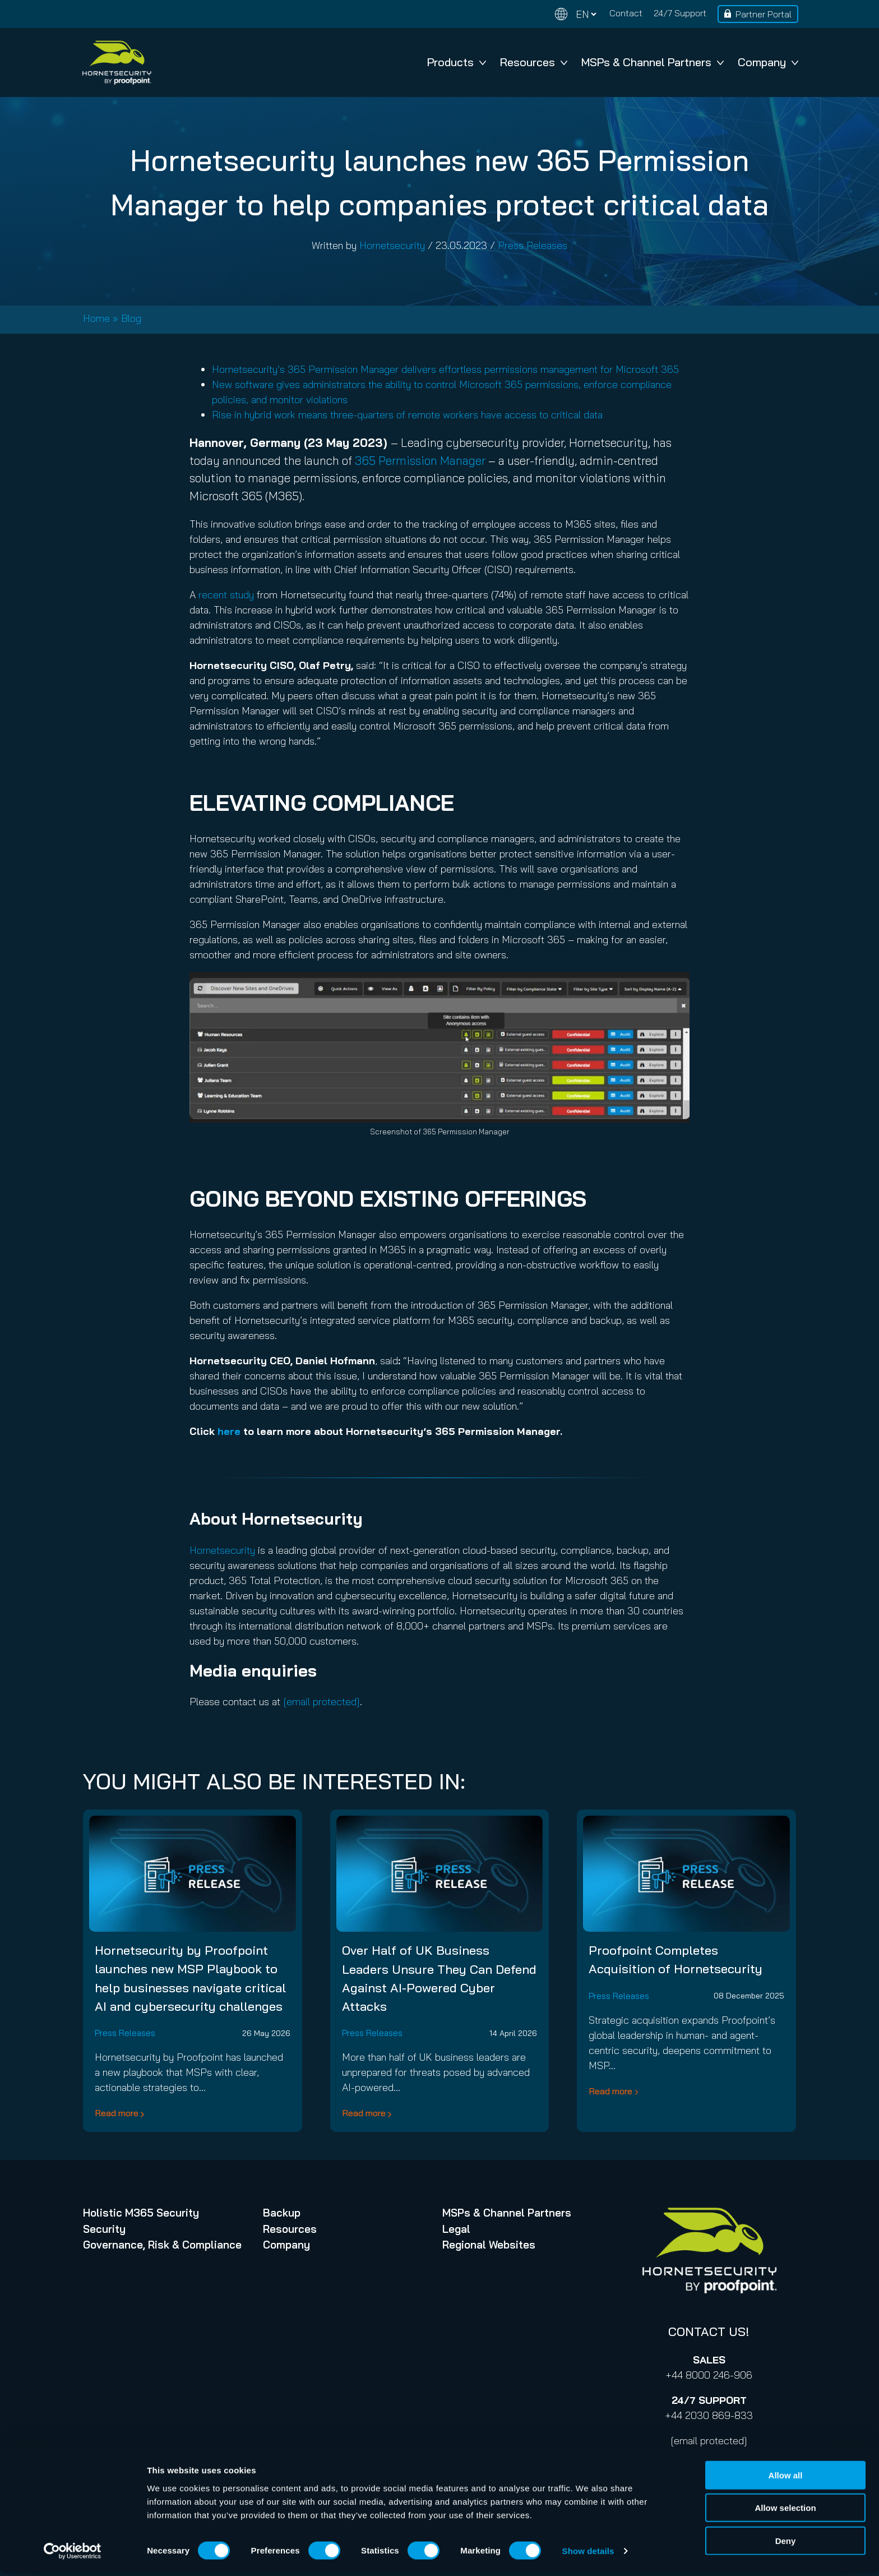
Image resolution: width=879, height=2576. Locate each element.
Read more (116, 2112)
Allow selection (785, 2510)
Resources (533, 62)
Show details (588, 2554)
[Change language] (575, 14)
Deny (785, 2543)
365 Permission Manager (421, 460)
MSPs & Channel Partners (652, 62)
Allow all (786, 2477)
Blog (131, 318)
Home (96, 318)
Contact (625, 13)
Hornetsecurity (392, 245)
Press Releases (532, 245)
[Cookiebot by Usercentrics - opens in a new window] (73, 2554)
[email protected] (708, 2440)
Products (456, 62)
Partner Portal (763, 14)
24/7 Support (680, 13)
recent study (226, 594)
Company (768, 62)
